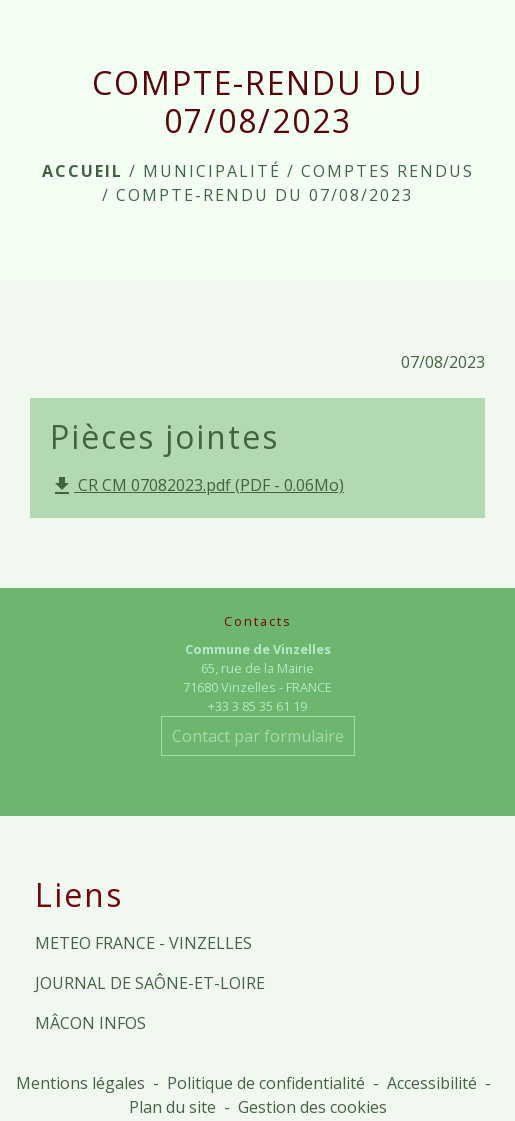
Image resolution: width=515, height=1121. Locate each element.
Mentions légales (80, 1083)
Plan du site (172, 1107)
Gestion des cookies (312, 1107)
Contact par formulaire (258, 736)
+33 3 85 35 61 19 (257, 706)
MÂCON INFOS (90, 1023)
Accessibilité (432, 1083)
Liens (79, 895)
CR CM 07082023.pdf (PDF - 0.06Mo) (197, 486)
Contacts (258, 621)
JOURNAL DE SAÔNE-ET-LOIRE (150, 983)
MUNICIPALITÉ (212, 171)
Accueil (82, 171)
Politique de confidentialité (266, 1083)
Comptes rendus (387, 171)
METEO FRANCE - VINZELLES (143, 943)
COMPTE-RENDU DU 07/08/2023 (264, 195)
